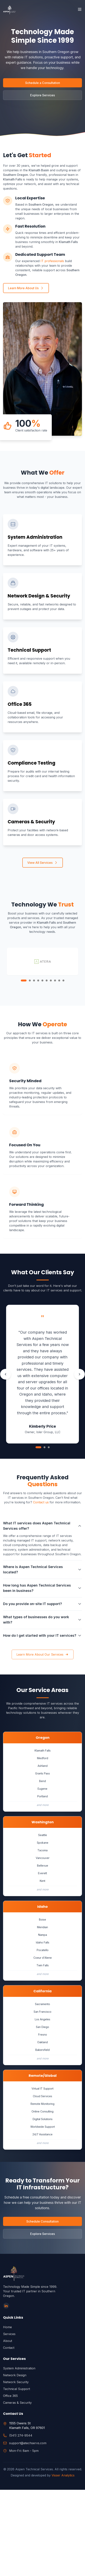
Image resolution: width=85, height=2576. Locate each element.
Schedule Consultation (42, 2331)
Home (7, 2437)
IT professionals (52, 261)
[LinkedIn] (6, 2416)
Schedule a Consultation (42, 83)
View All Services (42, 863)
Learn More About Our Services (42, 1764)
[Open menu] (79, 9)
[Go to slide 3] (49, 1557)
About (7, 2451)
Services (9, 2444)
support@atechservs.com (27, 2553)
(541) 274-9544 (20, 2545)
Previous (5, 1484)
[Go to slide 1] (38, 1557)
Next (79, 1484)
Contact (8, 2457)
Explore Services (42, 95)
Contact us (41, 1612)
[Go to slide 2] (44, 1557)
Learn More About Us (26, 288)
